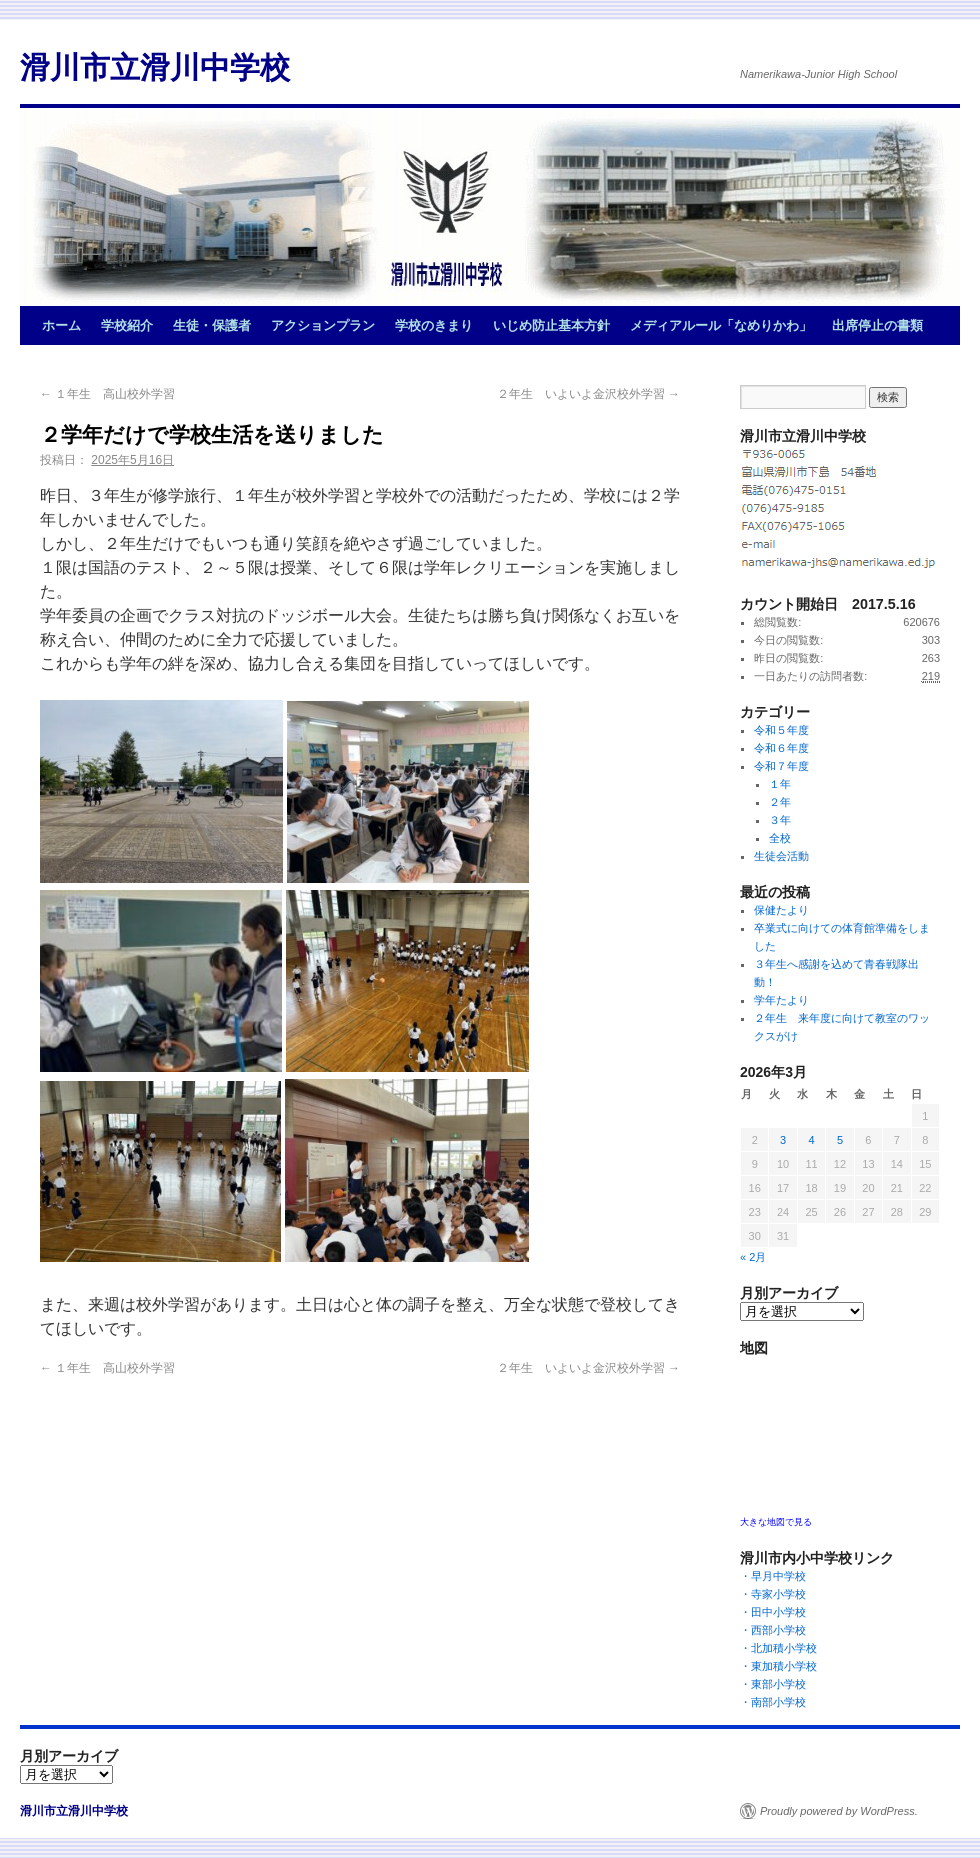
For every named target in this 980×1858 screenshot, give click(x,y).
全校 (780, 838)
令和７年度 (781, 766)
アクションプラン (323, 325)
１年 (780, 784)
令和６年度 (781, 748)
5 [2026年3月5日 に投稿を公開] (840, 1140)
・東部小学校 (778, 1684)
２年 (780, 802)
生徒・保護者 (212, 325)
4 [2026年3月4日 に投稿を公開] (811, 1140)
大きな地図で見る (776, 1522)
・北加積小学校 (778, 1648)
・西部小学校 (778, 1630)
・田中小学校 (778, 1612)
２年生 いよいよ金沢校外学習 (588, 394)
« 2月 (753, 1257)
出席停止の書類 (877, 325)
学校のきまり (434, 325)
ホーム (61, 325)
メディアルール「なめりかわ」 (721, 325)
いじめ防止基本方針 (551, 325)
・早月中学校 (778, 1576)
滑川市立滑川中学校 (155, 67)
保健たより (781, 910)
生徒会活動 (781, 856)
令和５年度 (781, 730)
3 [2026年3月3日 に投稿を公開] (783, 1140)
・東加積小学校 (778, 1666)
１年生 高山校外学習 (107, 394)
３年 (780, 820)
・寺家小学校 (778, 1594)
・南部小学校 (778, 1702)
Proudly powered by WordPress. (839, 1811)
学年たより (781, 1000)
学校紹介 (127, 325)
